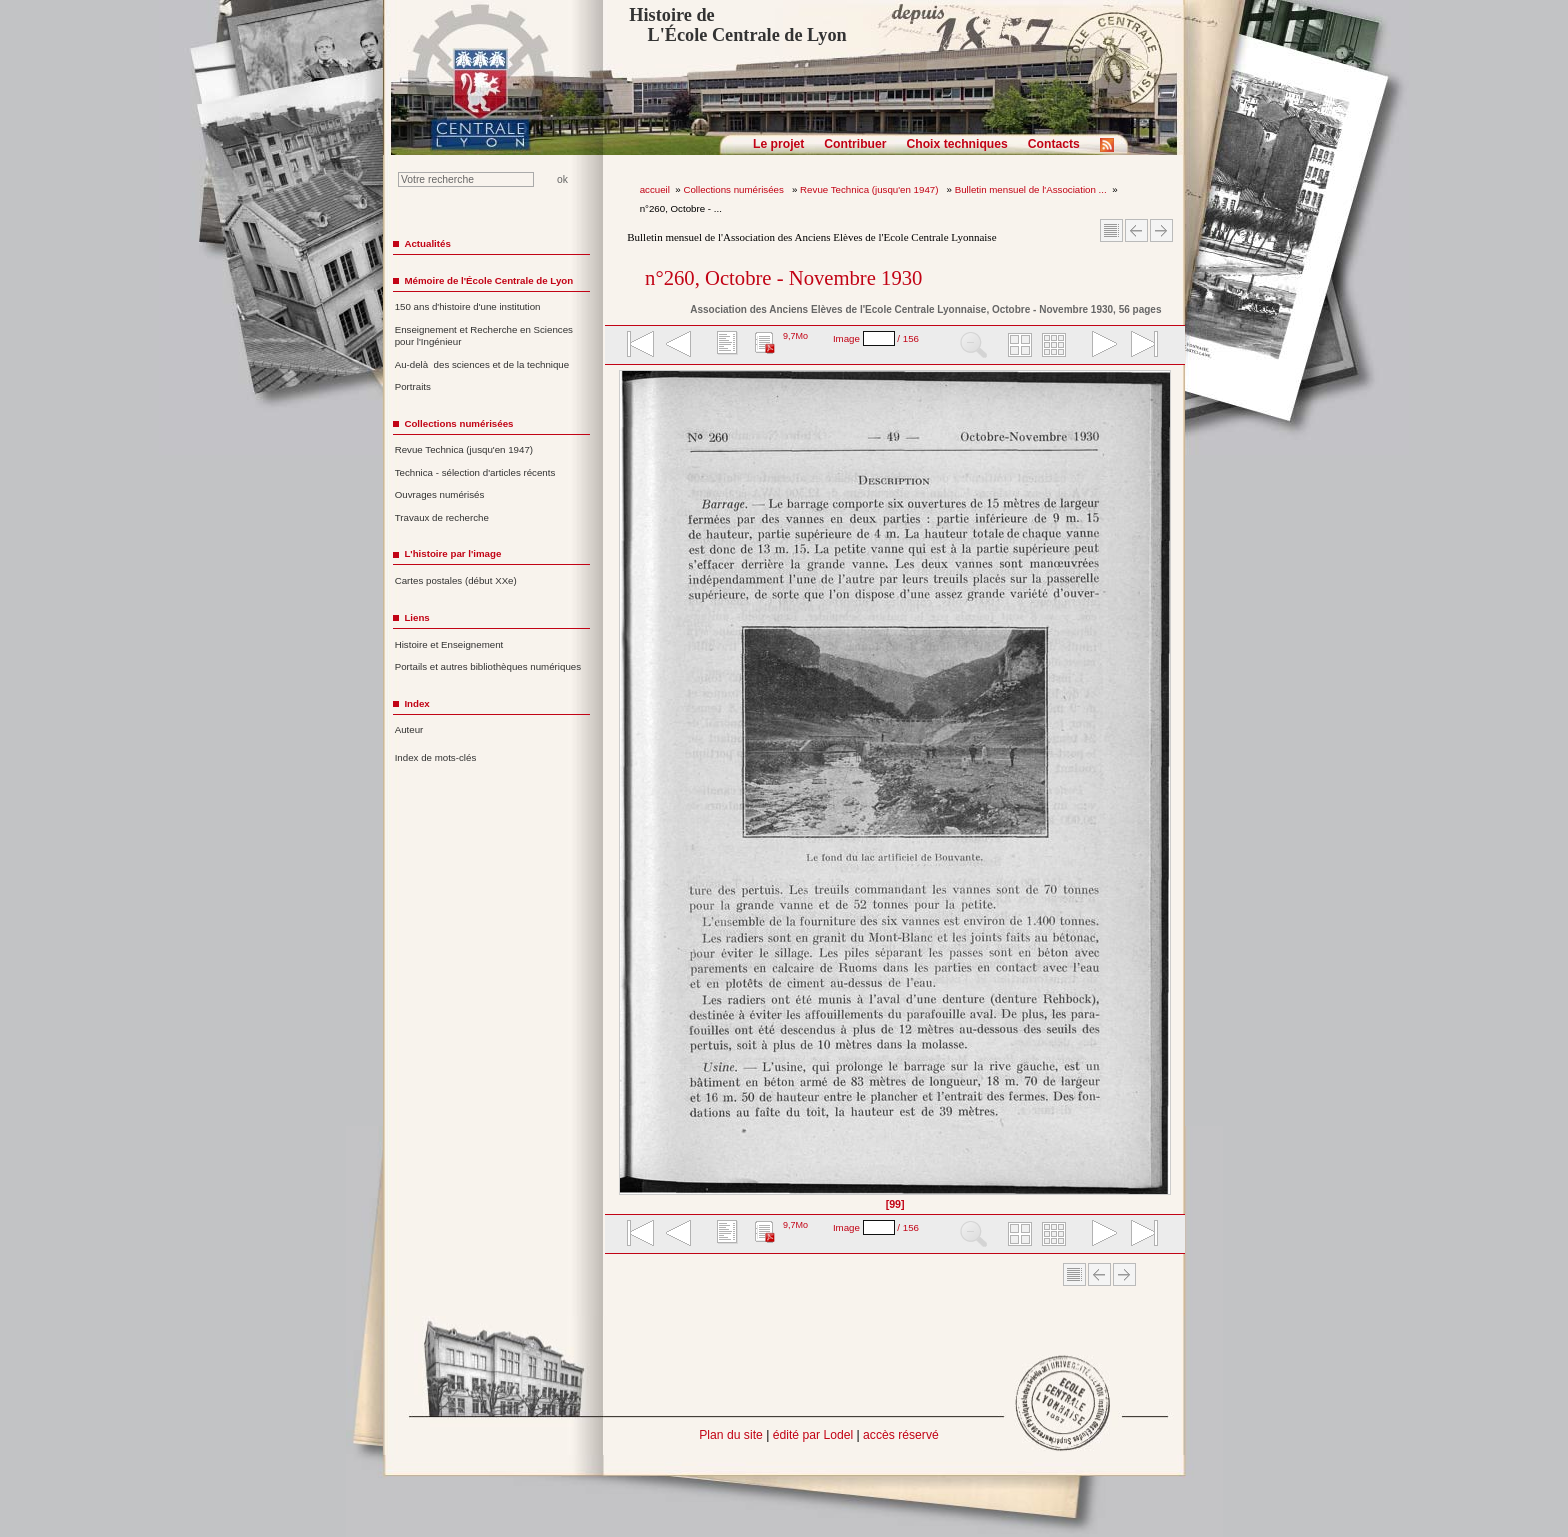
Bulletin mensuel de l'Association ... (1031, 189)
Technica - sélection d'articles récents (475, 472)
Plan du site (731, 1435)
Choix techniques (956, 144)
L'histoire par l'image (452, 553)
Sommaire (1111, 230)
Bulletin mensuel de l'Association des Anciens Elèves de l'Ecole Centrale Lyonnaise (811, 237)
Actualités (427, 243)
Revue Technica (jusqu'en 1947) (870, 189)
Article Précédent (1136, 230)
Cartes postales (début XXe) (456, 580)
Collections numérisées (734, 189)
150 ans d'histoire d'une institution (468, 306)
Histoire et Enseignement (449, 644)
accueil (655, 189)
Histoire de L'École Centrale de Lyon (737, 25)
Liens (416, 617)
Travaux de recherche (442, 517)
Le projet (778, 144)
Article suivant (1161, 230)
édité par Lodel (813, 1435)
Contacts (1054, 144)
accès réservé (901, 1435)
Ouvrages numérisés (440, 494)
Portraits (413, 386)
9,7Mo (795, 336)
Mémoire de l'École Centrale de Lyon (488, 280)
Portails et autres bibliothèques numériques (488, 666)
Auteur (409, 729)
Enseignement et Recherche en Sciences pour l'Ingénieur (484, 336)
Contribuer (855, 144)
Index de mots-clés (436, 757)
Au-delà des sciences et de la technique (482, 364)
